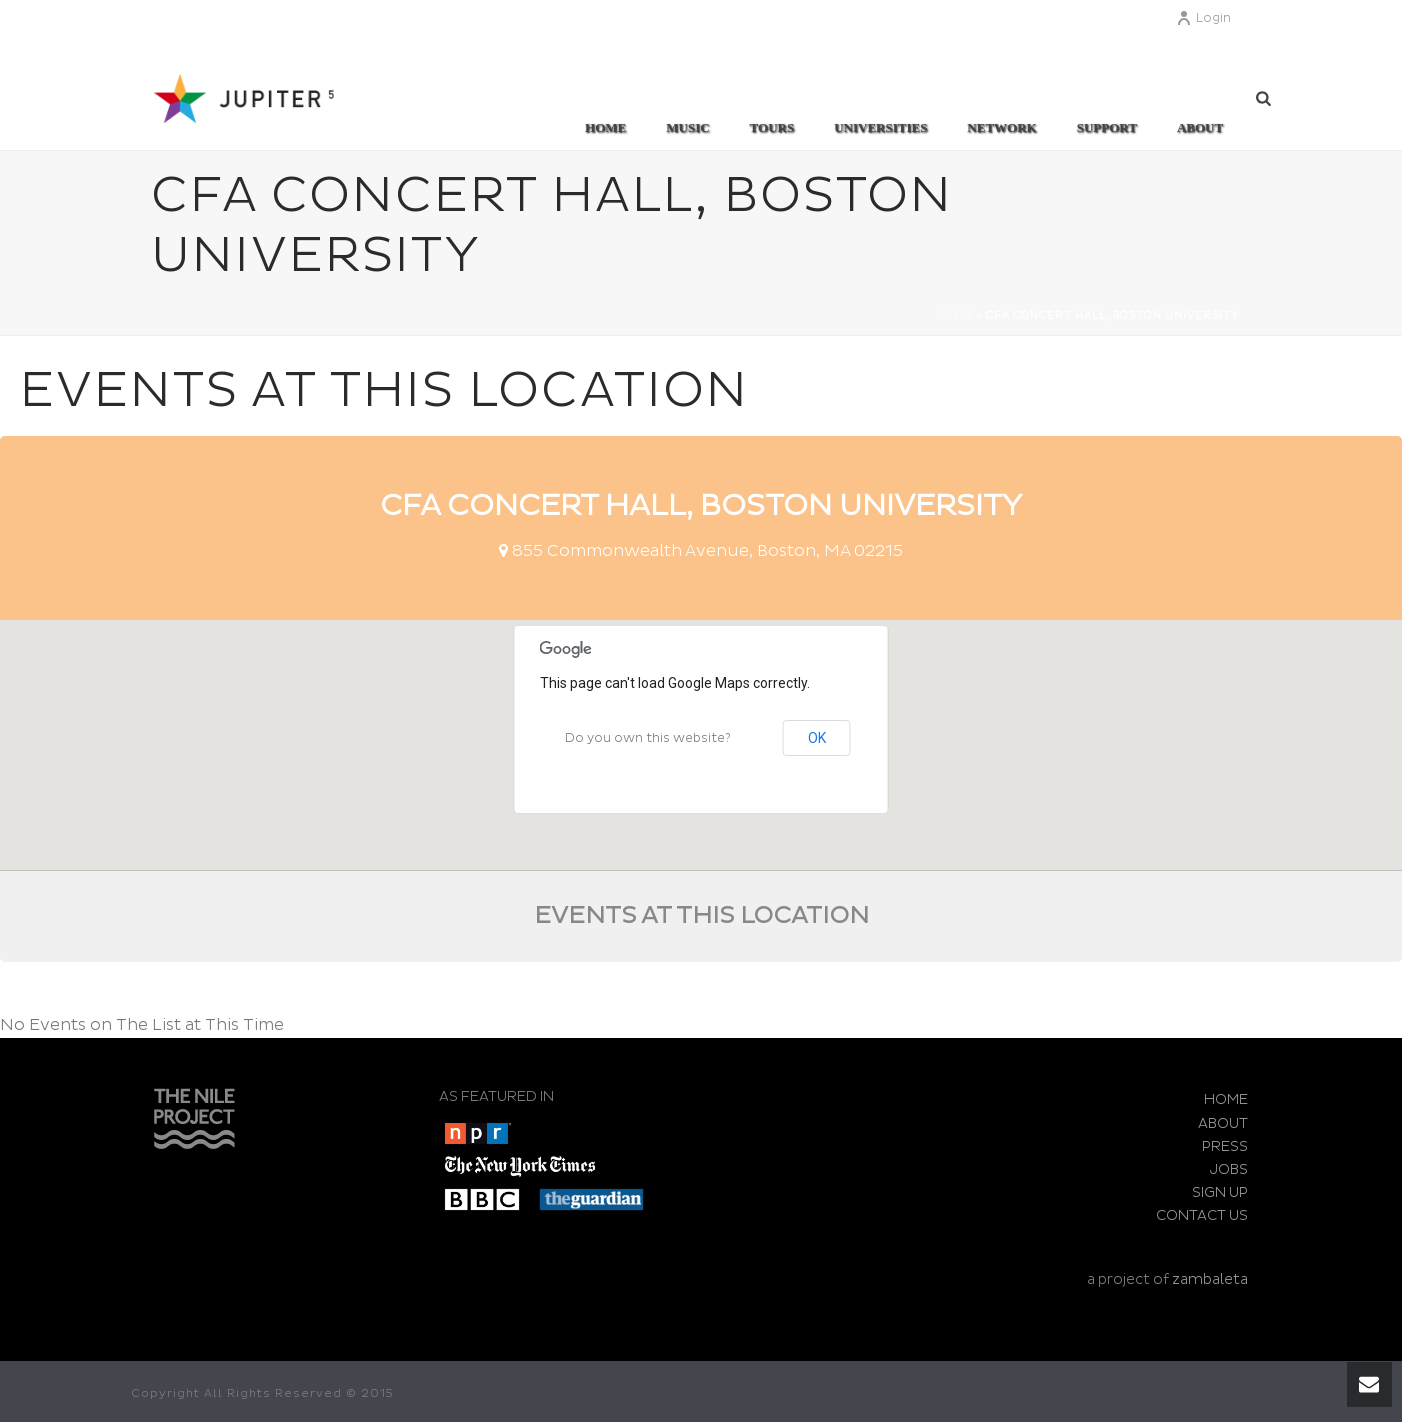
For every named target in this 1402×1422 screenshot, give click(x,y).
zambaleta (1210, 1279)
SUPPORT (1107, 127)
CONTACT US (1202, 1215)
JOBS (1229, 1169)
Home (605, 127)
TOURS (772, 127)
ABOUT (1200, 127)
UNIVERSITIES (880, 127)
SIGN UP (1220, 1192)
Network (1001, 127)
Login (1203, 18)
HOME (1226, 1099)
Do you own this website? (648, 738)
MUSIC (687, 127)
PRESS (1225, 1146)
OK (817, 738)
